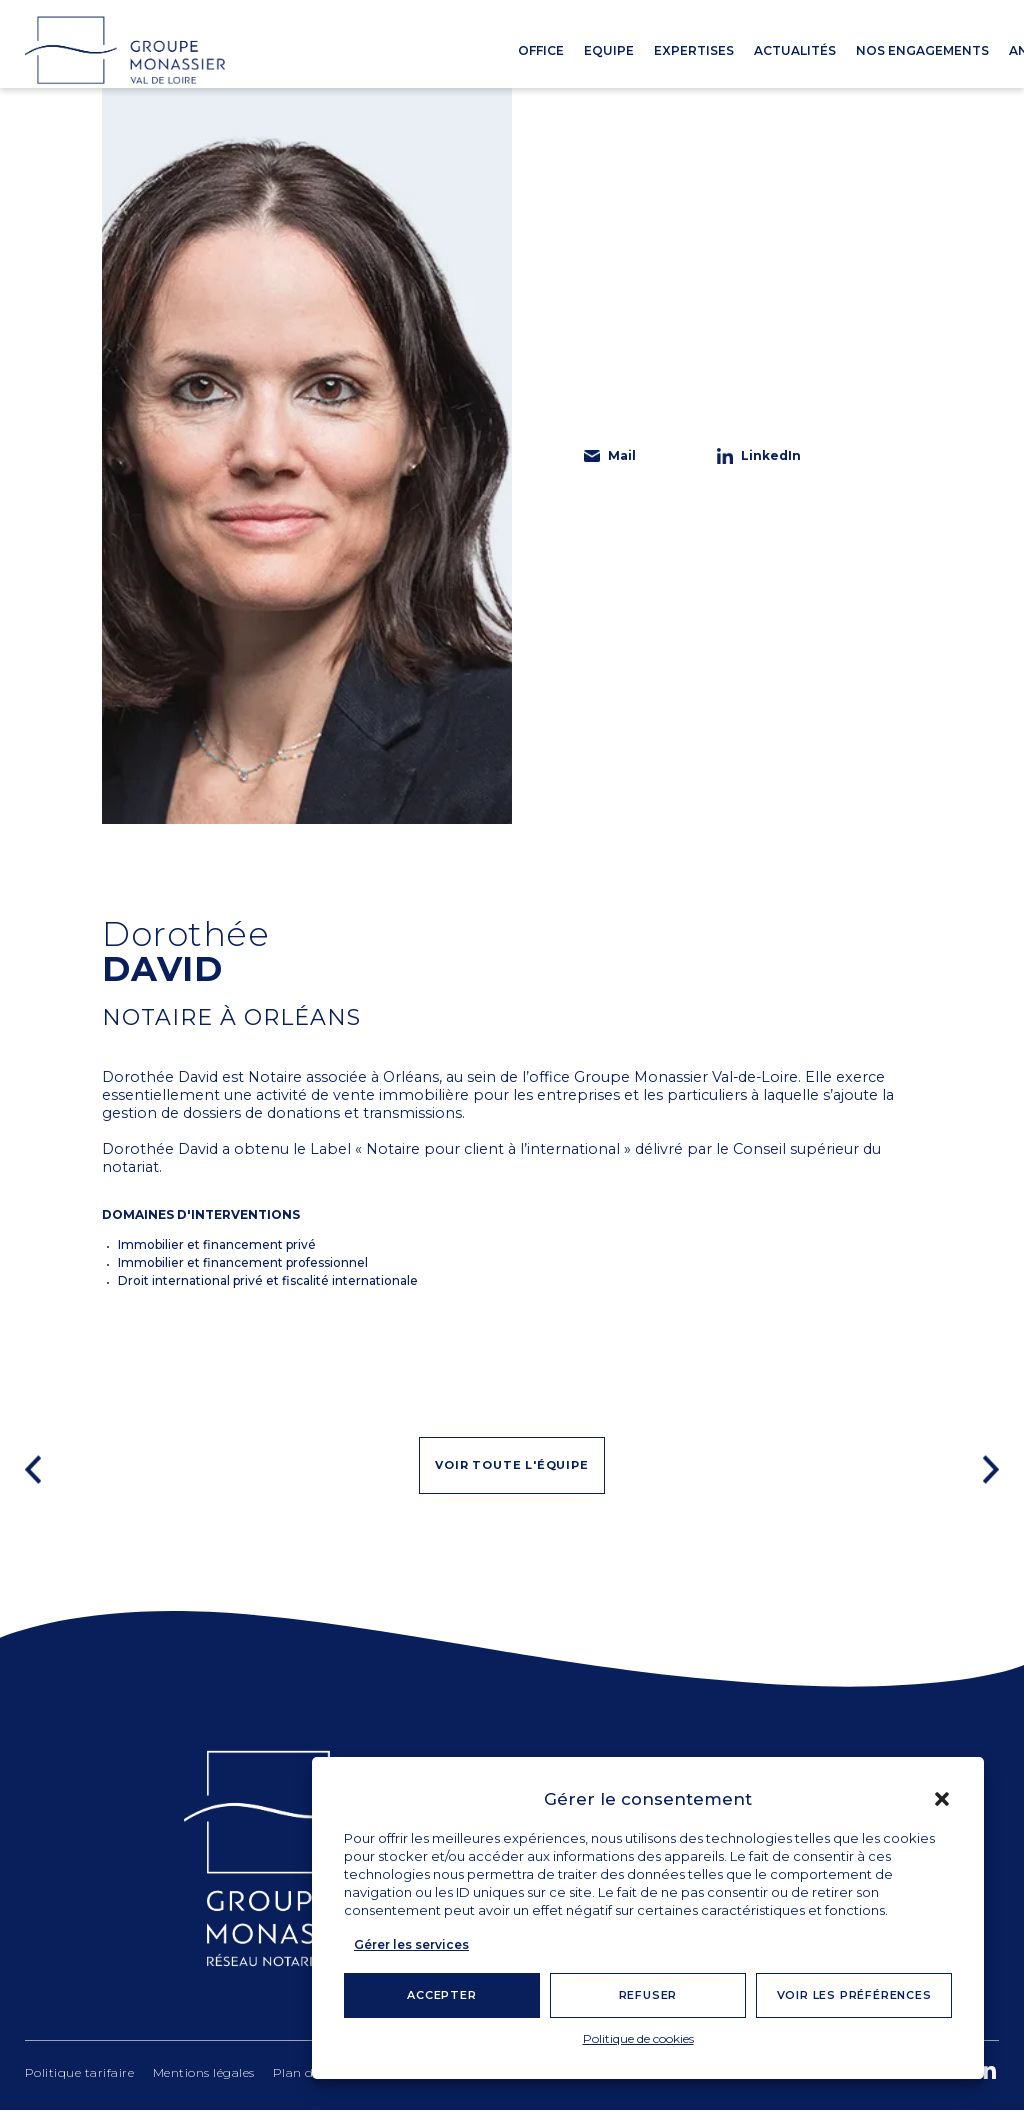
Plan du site (310, 2080)
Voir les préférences (854, 1995)
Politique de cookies (638, 2038)
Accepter (441, 1995)
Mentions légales (204, 2080)
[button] (942, 1799)
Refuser (648, 1995)
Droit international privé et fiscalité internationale (268, 1280)
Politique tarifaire (80, 2080)
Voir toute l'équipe (511, 1473)
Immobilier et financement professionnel (243, 1262)
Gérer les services (411, 1944)
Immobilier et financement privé (217, 1244)
